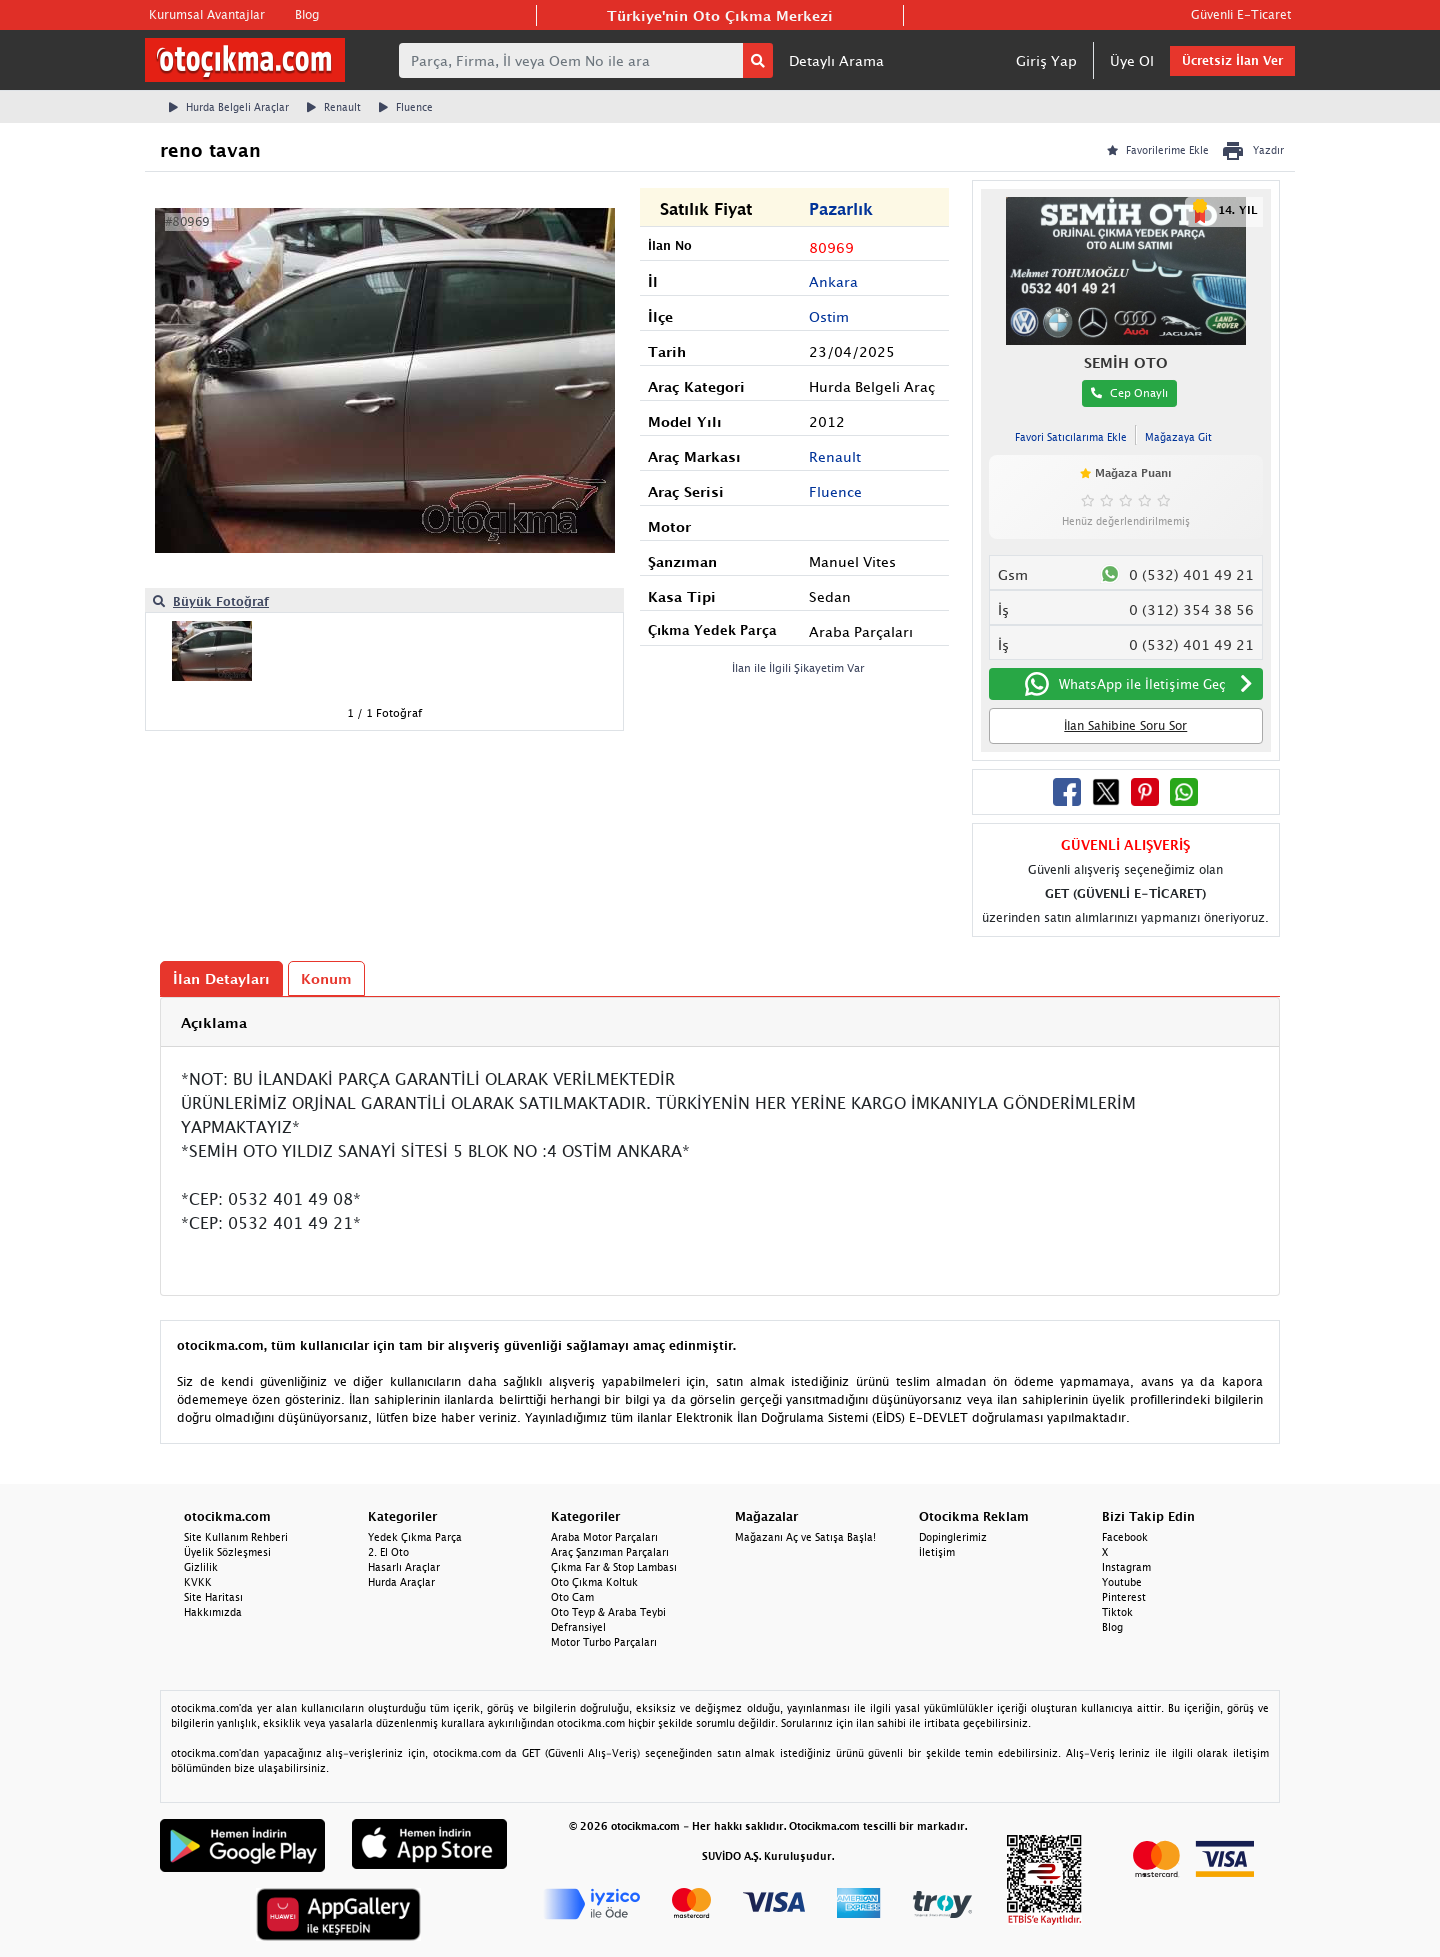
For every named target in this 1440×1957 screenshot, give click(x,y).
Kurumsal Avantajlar (207, 14)
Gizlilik (201, 1567)
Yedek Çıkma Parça (415, 1537)
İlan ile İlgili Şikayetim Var (798, 667)
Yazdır (1252, 151)
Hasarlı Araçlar (404, 1567)
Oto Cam (572, 1597)
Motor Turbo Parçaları (604, 1642)
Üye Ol (1132, 60)
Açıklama (214, 1022)
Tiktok (1117, 1612)
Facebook (1125, 1537)
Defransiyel (578, 1627)
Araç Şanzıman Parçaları (610, 1552)
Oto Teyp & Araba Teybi (608, 1612)
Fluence (406, 107)
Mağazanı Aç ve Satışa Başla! (805, 1537)
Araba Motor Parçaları (604, 1537)
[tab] (720, 1022)
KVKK (198, 1582)
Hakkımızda (213, 1612)
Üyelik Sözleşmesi (227, 1552)
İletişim (937, 1552)
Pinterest (1124, 1597)
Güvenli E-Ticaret (1241, 14)
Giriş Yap (1046, 60)
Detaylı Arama (836, 60)
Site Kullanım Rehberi (236, 1537)
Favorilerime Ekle (1158, 150)
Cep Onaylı (1129, 392)
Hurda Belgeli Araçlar (229, 107)
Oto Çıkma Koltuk (594, 1582)
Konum (326, 978)
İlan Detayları (221, 978)
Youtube (1122, 1582)
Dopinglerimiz (953, 1537)
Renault (334, 107)
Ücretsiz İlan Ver (1232, 60)
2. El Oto (388, 1552)
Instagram (1126, 1567)
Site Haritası (213, 1597)
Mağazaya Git (1178, 437)
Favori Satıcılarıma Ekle (1071, 437)
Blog (307, 14)
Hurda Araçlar (401, 1582)
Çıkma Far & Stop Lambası (614, 1567)
